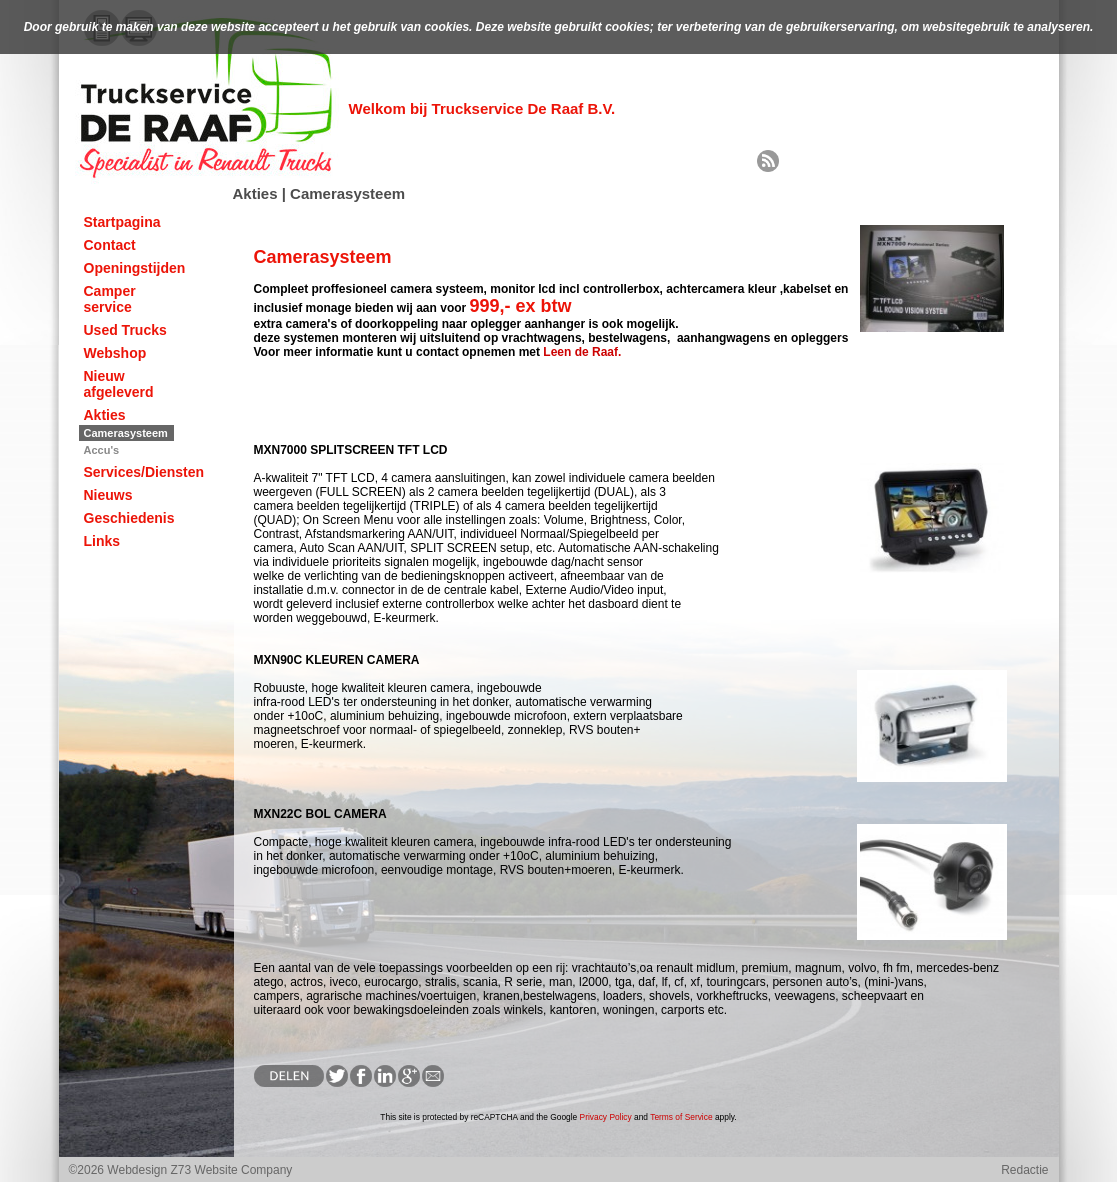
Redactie (1024, 1170)
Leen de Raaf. (582, 352)
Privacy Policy (606, 1117)
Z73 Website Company (232, 1170)
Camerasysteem (126, 433)
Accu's (102, 450)
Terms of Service (681, 1117)
